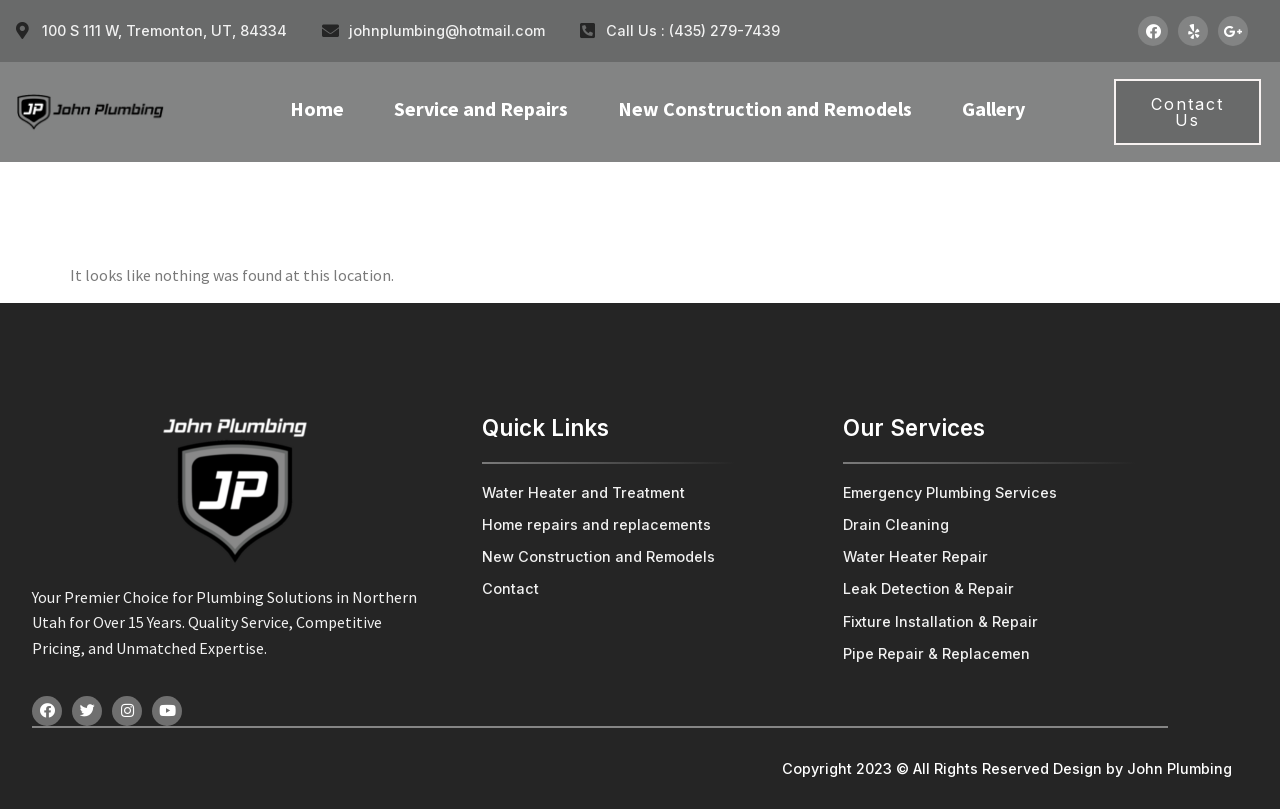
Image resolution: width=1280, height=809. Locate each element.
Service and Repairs (481, 108)
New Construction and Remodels (765, 108)
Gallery (993, 108)
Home (317, 108)
